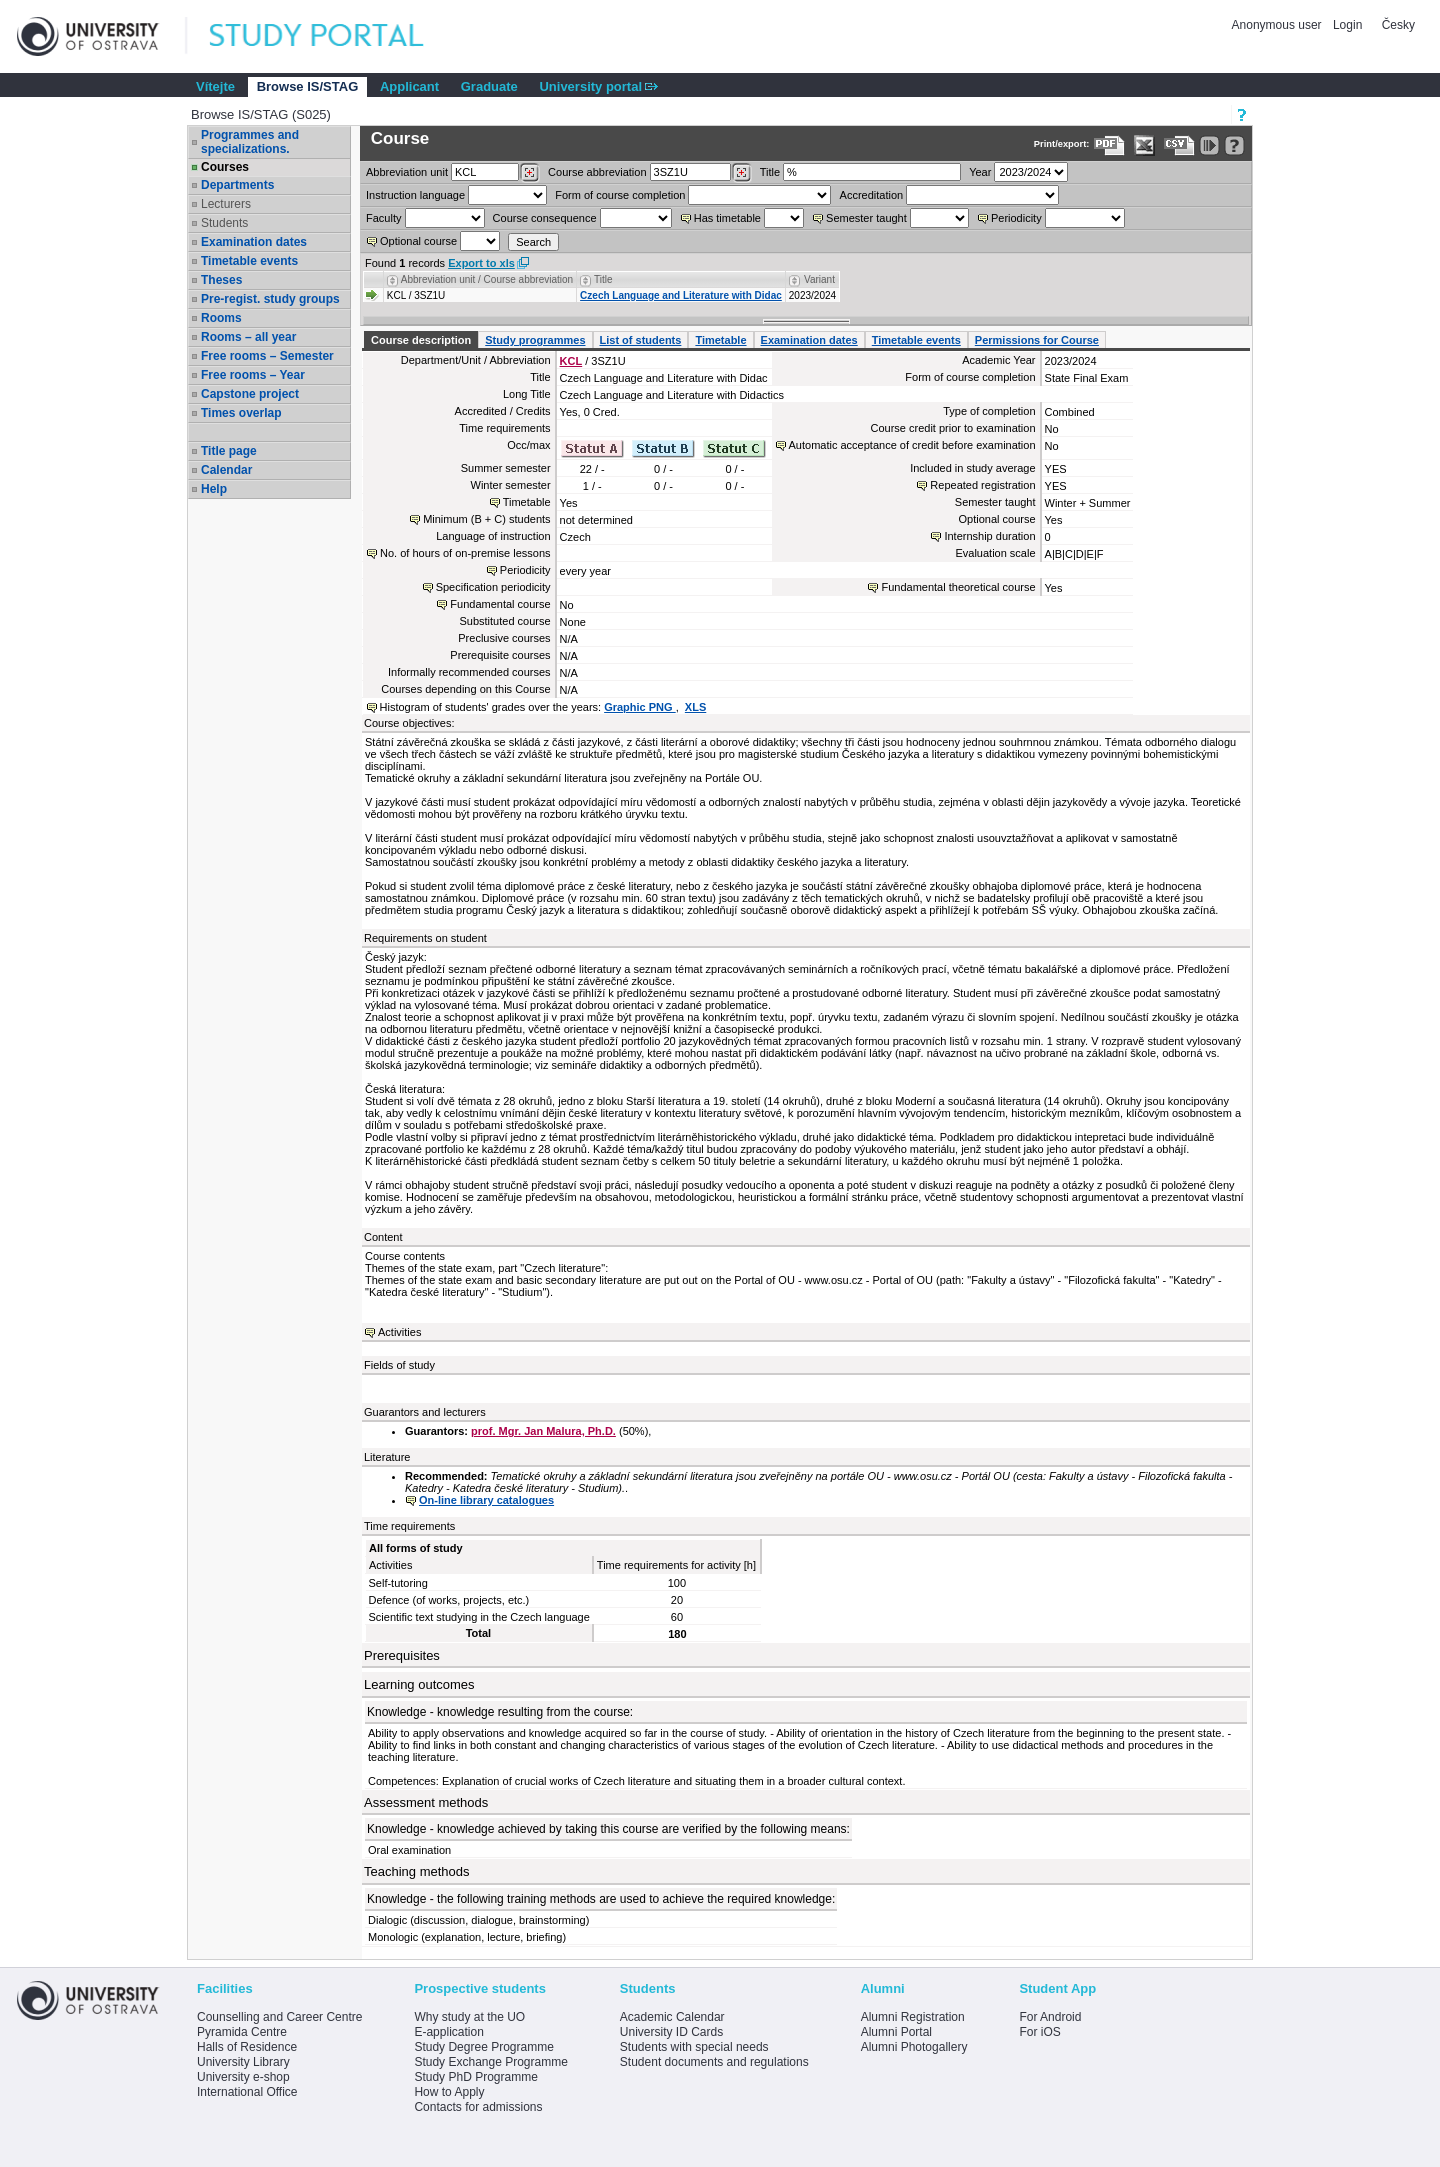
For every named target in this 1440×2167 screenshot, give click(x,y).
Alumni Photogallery (914, 2047)
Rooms (221, 318)
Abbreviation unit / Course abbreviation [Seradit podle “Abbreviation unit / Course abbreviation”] (487, 279)
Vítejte (215, 86)
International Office (247, 2092)
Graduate (489, 86)
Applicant (409, 86)
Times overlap (241, 413)
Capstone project (250, 394)
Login (1347, 25)
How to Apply (449, 2092)
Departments (237, 185)
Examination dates (254, 242)
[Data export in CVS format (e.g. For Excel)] (1179, 145)
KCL (571, 361)
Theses (221, 280)
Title (770, 172)
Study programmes (535, 340)
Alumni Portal (896, 2032)
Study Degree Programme (483, 2047)
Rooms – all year (248, 337)
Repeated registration (982, 485)
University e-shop (243, 2077)
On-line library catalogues (486, 1500)
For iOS (1039, 2032)
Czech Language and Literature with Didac (681, 295)
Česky (1398, 25)
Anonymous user (1278, 25)
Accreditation (872, 195)
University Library (243, 2062)
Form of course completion (620, 195)
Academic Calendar (672, 2017)
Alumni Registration (913, 2017)
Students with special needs (694, 2047)
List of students (641, 340)
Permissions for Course (1037, 340)
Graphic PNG (640, 707)
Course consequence (545, 218)
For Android (1050, 2017)
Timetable (720, 340)
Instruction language (415, 195)
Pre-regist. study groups (270, 299)
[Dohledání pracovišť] (529, 173)
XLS (695, 707)
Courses (225, 167)
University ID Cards (671, 2032)
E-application (448, 2032)
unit (407, 172)
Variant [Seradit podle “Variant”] (819, 279)
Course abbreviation (597, 172)
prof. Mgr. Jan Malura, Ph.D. (543, 1431)
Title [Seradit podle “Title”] (603, 279)
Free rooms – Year (253, 375)
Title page (229, 451)
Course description (421, 340)
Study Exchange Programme (490, 2062)
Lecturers (226, 204)
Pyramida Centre (242, 2032)
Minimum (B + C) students (486, 519)
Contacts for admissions (478, 2107)
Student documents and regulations (714, 2062)
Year (980, 172)
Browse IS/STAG (308, 86)
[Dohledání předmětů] (741, 173)
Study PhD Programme (475, 2077)
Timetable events (249, 261)
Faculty (383, 218)
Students (224, 223)
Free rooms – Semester (267, 356)
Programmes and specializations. (250, 142)
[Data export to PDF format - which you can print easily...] (1109, 145)
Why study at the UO (469, 2017)
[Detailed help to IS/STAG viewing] (1234, 145)
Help (214, 489)
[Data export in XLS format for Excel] (1144, 145)
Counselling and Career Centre (279, 2017)
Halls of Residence (247, 2047)
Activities (399, 1332)
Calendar (226, 470)
